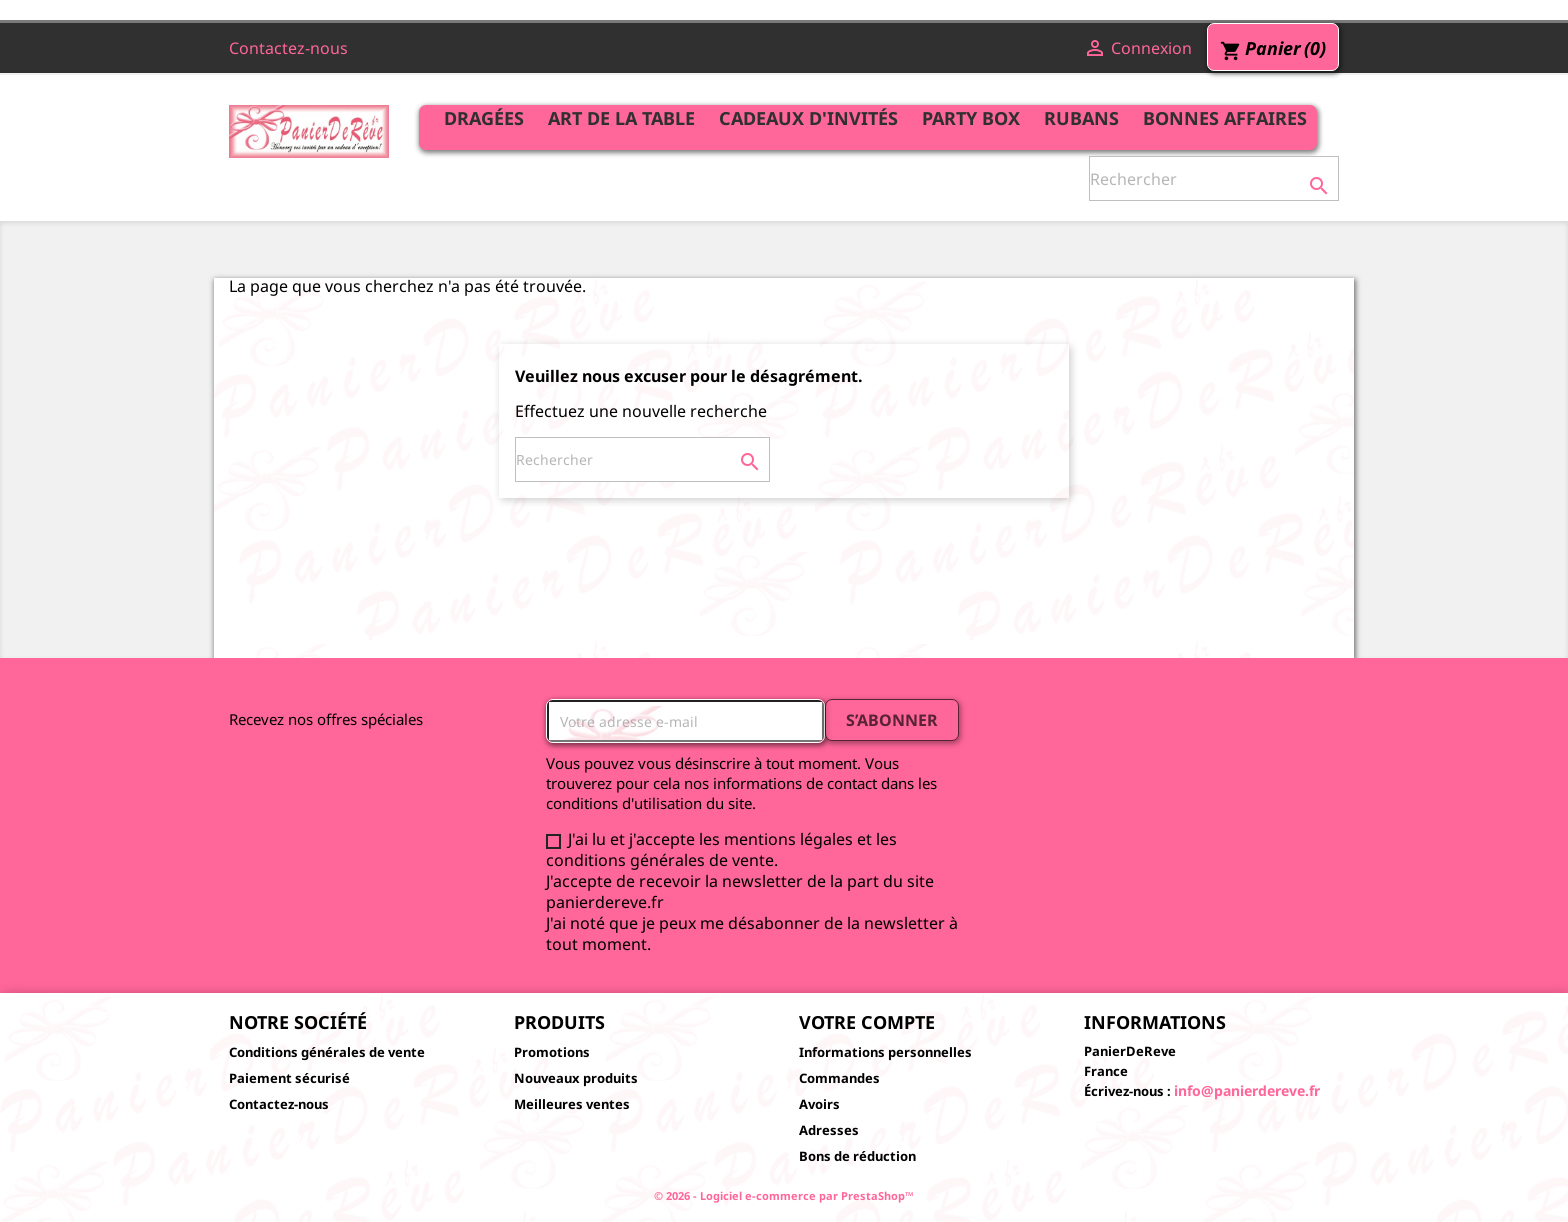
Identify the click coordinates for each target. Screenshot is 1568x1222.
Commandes (839, 1078)
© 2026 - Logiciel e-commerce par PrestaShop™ (784, 1195)
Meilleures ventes (572, 1104)
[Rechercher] (1214, 178)
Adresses (829, 1130)
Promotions (552, 1052)
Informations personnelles (885, 1052)
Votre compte (867, 1022)
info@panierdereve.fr (1247, 1090)
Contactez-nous (288, 48)
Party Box (971, 118)
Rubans (1081, 118)
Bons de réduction (857, 1156)
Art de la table (621, 118)
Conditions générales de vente (327, 1052)
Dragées (484, 118)
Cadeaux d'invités (808, 118)
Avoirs (819, 1104)
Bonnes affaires (1225, 118)
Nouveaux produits (576, 1078)
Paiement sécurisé (289, 1078)
